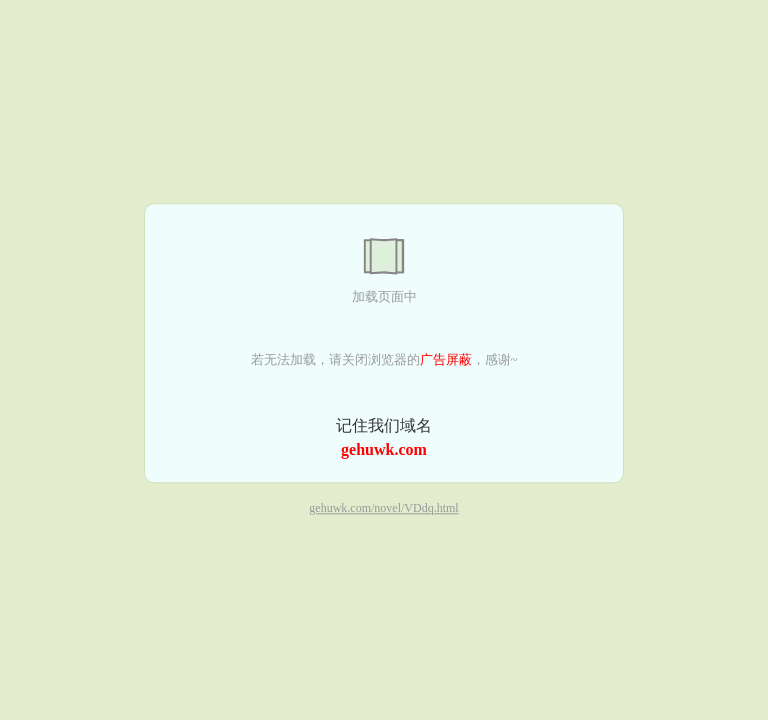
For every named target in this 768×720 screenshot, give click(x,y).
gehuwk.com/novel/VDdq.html (383, 509)
